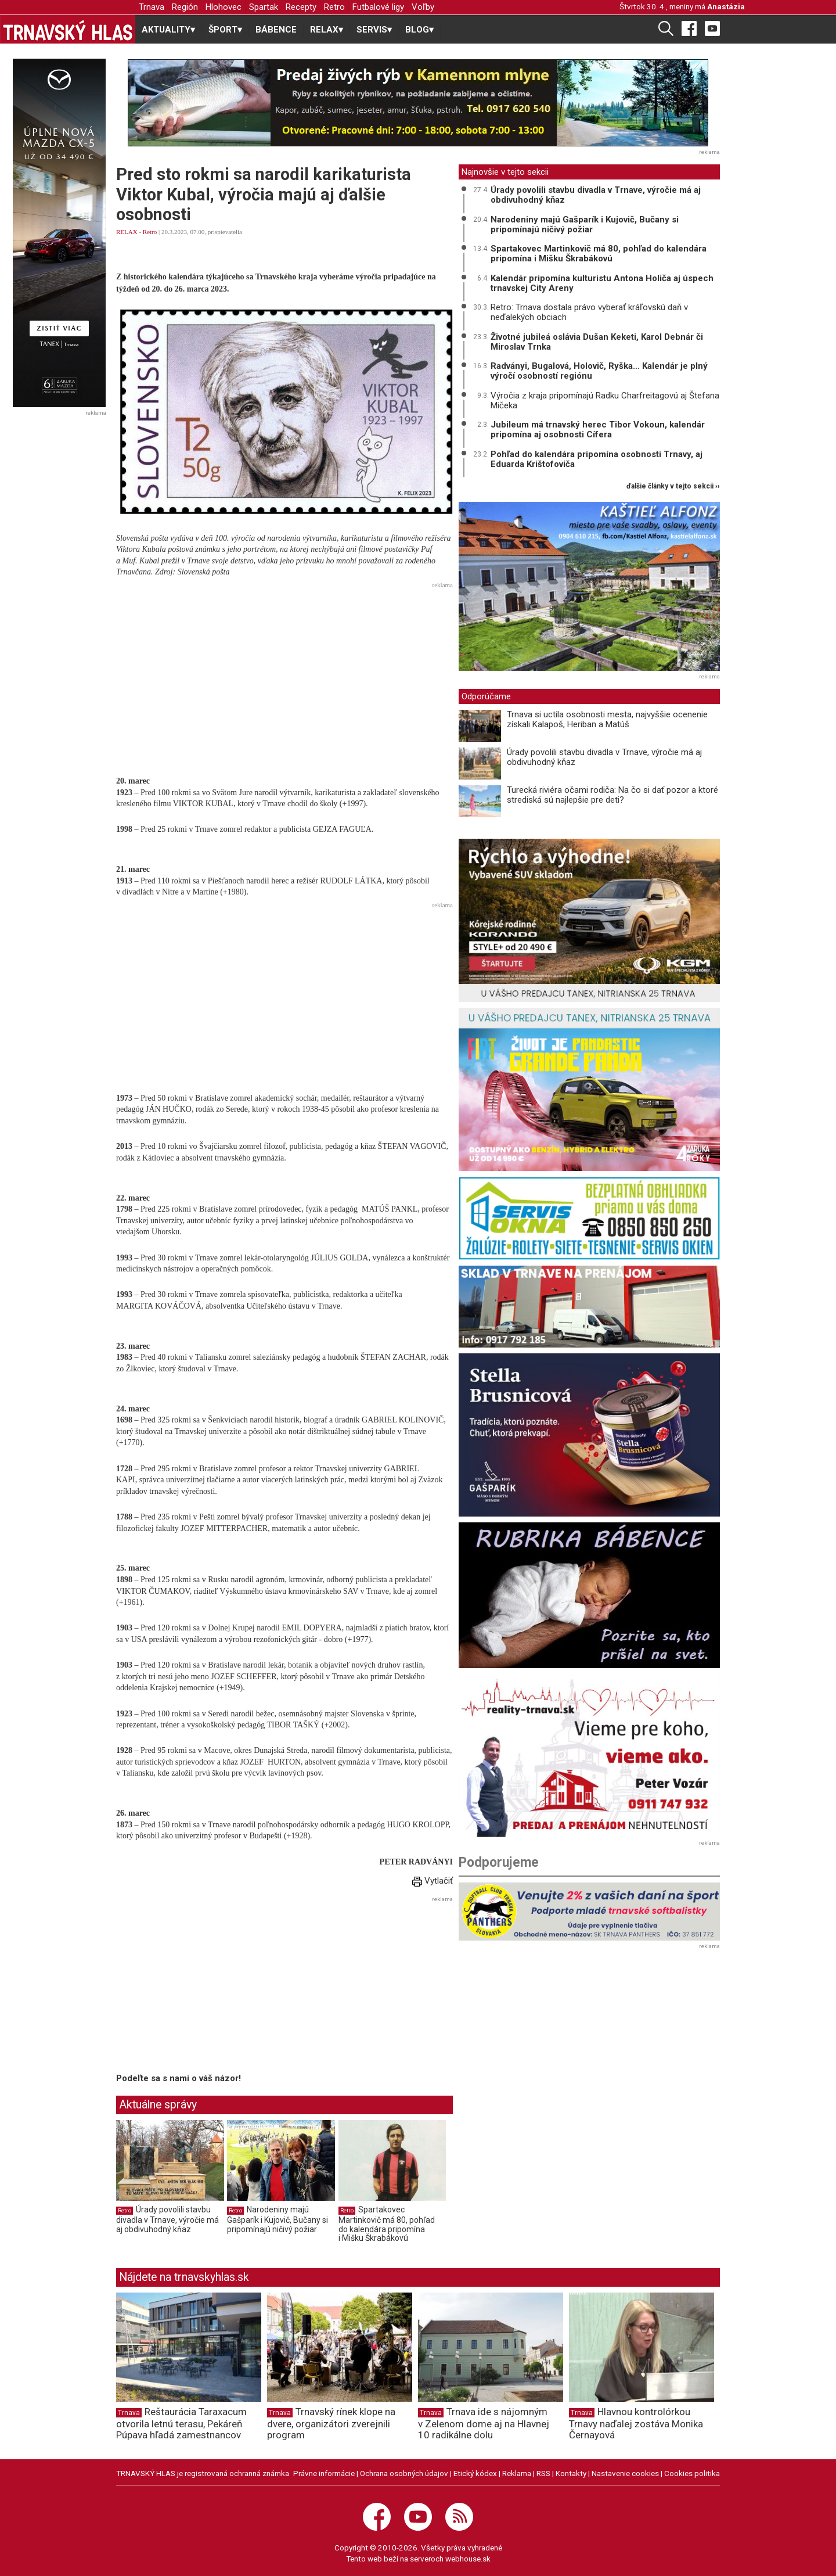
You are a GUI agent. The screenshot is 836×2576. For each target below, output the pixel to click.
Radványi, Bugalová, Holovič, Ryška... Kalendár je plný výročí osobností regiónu (599, 371)
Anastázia (726, 6)
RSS (543, 2473)
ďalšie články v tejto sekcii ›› (673, 486)
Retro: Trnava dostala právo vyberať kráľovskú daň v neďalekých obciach (589, 312)
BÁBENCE (276, 29)
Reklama (516, 2473)
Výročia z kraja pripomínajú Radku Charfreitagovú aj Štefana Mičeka (605, 400)
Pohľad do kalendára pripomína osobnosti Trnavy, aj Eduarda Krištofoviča (596, 459)
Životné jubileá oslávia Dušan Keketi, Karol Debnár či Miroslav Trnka (597, 342)
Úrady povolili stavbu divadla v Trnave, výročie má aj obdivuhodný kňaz (167, 2219)
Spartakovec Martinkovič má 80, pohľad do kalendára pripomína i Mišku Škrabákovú (386, 2224)
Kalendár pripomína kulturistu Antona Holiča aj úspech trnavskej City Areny (602, 283)
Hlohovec (224, 7)
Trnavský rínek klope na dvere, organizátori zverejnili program (331, 2423)
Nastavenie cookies (625, 2473)
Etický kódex (475, 2473)
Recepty (301, 7)
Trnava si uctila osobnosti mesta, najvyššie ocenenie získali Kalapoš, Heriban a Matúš (607, 719)
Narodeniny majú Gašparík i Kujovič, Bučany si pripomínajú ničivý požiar (277, 2219)
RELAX (127, 231)
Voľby (423, 7)
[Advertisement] (284, 673)
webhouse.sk (468, 2558)
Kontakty (571, 2473)
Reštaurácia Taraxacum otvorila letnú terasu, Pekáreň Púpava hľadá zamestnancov (181, 2423)
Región (185, 7)
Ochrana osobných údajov (404, 2473)
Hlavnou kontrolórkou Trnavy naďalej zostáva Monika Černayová (636, 2423)
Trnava (151, 7)
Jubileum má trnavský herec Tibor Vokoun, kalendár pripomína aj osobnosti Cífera (598, 429)
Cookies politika (692, 2473)
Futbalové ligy (378, 7)
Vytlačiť (432, 1881)
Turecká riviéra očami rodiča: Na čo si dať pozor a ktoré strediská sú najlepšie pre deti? (612, 795)
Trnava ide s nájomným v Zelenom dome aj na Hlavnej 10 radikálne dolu (483, 2423)
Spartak (263, 7)
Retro (334, 7)
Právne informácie (324, 2473)
